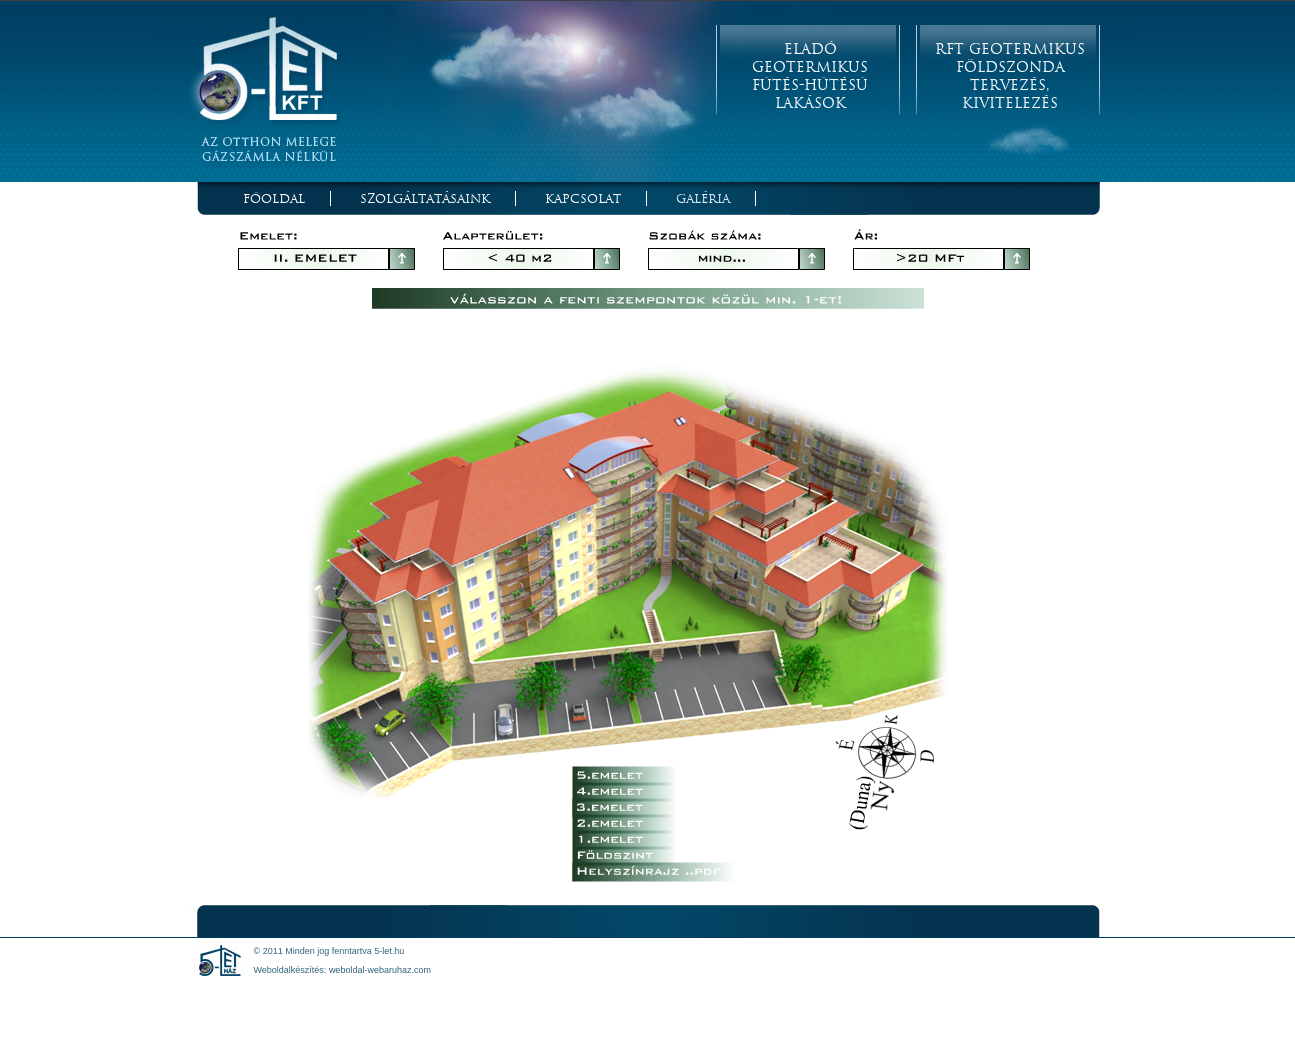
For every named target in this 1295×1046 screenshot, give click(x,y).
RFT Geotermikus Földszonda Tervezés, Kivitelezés (1010, 76)
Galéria (703, 198)
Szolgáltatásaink (425, 198)
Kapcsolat (583, 198)
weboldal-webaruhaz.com (380, 970)
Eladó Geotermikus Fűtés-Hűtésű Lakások (810, 76)
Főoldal (274, 198)
